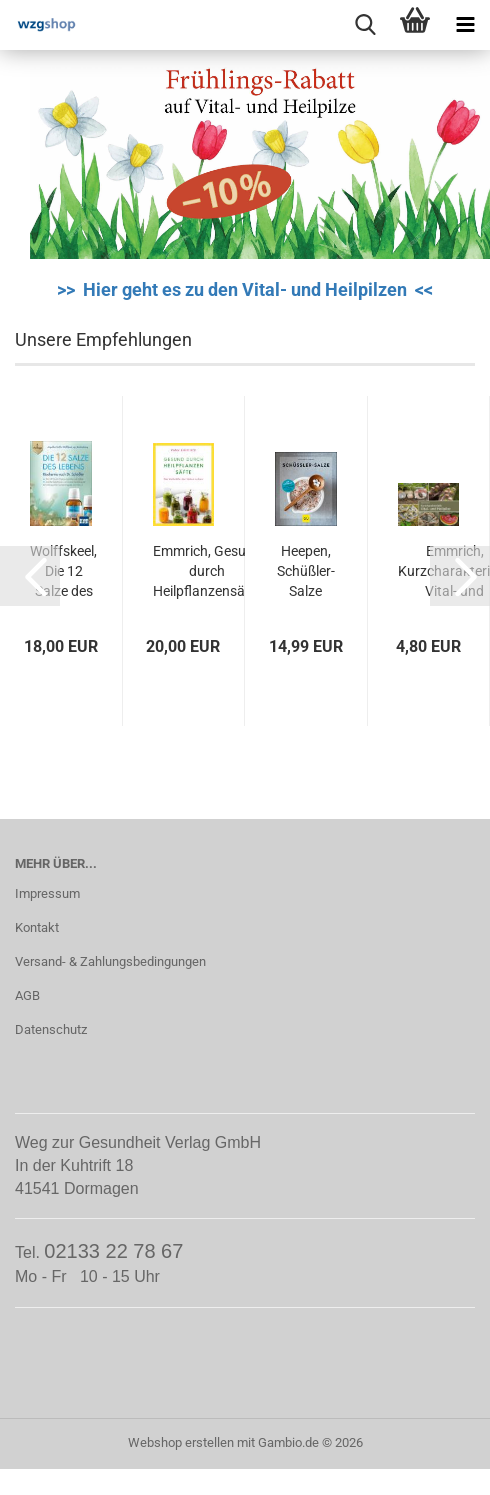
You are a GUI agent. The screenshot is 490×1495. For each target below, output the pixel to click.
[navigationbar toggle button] (465, 25)
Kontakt (37, 927)
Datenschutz (51, 1029)
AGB (27, 995)
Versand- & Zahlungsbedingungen (110, 961)
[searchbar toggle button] (365, 25)
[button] (30, 576)
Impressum (47, 893)
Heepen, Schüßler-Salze (306, 571)
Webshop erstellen (181, 1442)
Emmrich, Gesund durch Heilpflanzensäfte (207, 571)
